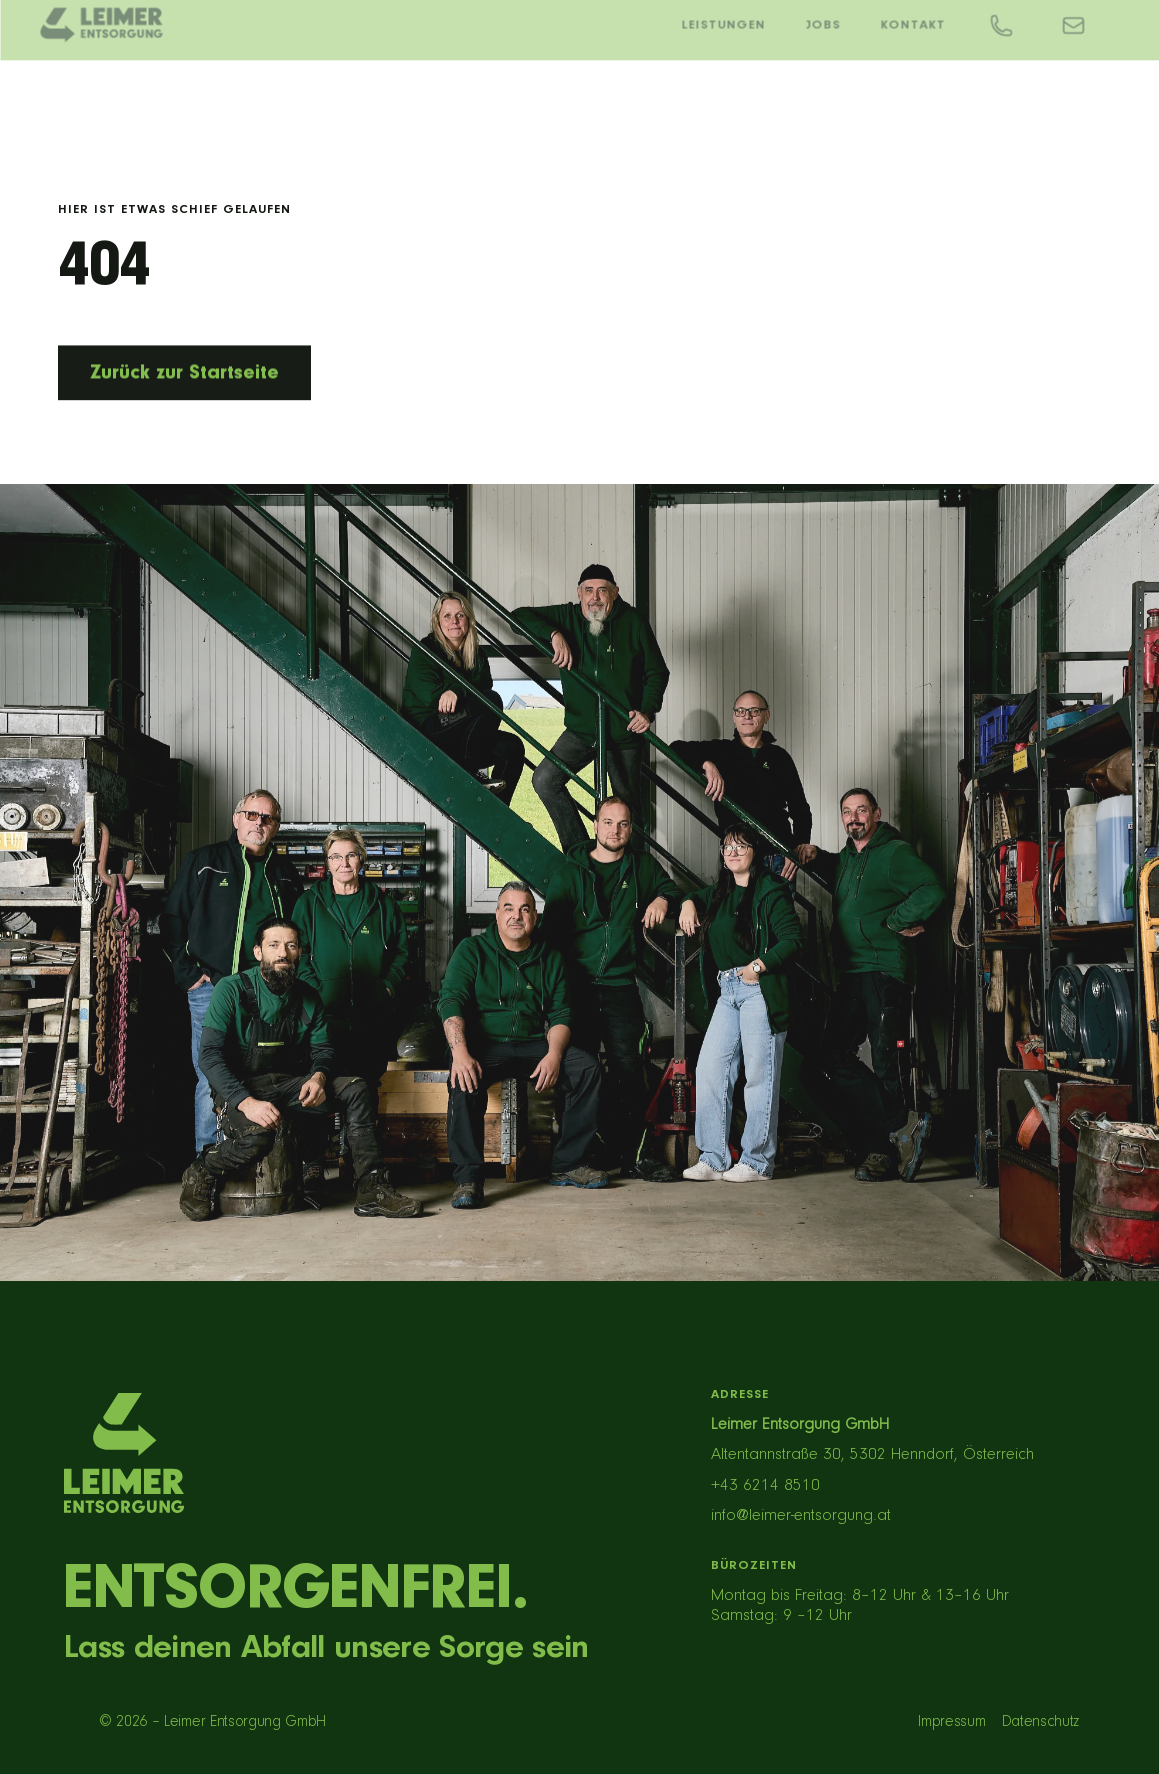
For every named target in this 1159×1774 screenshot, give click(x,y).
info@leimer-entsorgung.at (801, 1515)
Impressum (951, 1722)
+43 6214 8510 (765, 1485)
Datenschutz (1040, 1722)
